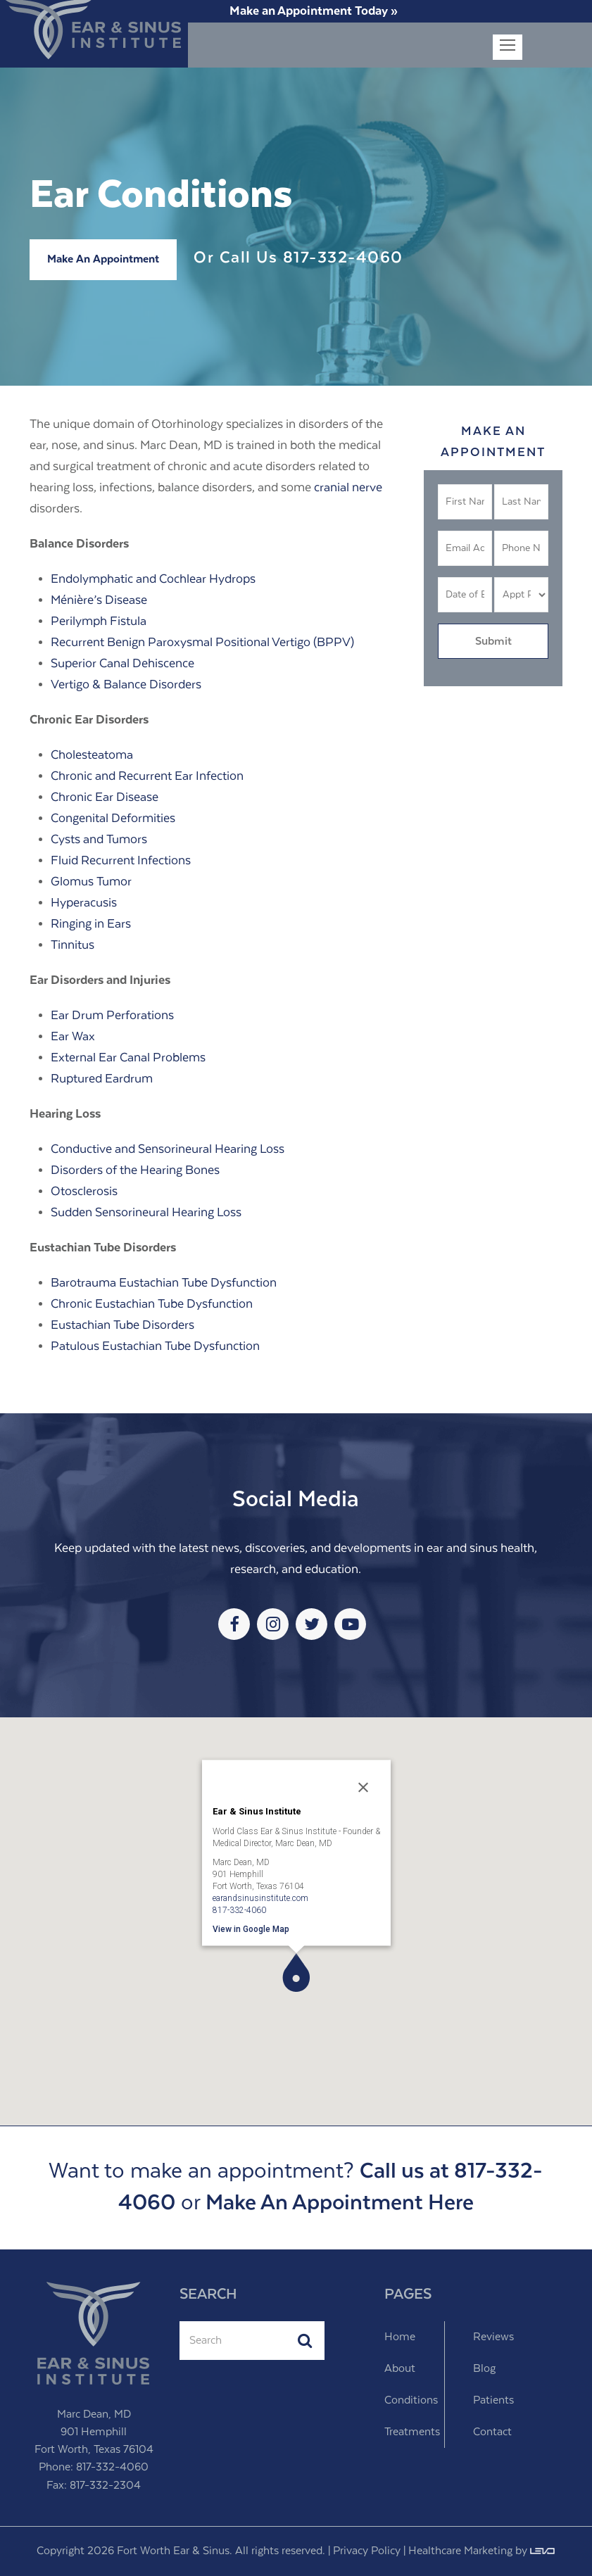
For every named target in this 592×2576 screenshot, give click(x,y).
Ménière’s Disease (99, 600)
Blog (484, 2368)
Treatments (412, 2432)
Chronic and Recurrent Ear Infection (147, 776)
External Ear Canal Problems (128, 1058)
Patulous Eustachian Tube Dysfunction (155, 1346)
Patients (493, 2400)
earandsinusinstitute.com (260, 1897)
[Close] (363, 1787)
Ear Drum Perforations (112, 1016)
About (399, 2368)
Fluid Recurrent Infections (121, 861)
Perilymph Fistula (98, 621)
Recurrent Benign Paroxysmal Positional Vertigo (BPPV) (202, 643)
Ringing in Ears (91, 924)
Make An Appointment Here (340, 2203)
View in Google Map (251, 1928)
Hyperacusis (84, 903)
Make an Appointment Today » (313, 11)
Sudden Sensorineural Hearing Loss (146, 1213)
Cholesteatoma (92, 755)
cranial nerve (348, 488)
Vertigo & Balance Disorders (126, 685)
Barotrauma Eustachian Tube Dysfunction (164, 1283)
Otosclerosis (84, 1192)
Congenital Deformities (113, 819)
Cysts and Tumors (99, 840)
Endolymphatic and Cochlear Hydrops (153, 579)
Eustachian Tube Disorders (122, 1325)
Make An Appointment (103, 259)
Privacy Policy (367, 2551)
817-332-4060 (343, 257)
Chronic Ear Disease (104, 797)
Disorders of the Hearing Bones (135, 1170)
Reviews (493, 2337)
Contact (492, 2432)
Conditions (411, 2400)
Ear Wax (73, 1037)
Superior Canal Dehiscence (122, 664)
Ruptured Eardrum (102, 1079)
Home (399, 2337)
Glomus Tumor (91, 882)
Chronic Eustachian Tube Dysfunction (152, 1304)
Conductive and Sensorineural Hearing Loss (167, 1149)
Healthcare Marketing (460, 2551)
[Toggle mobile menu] (507, 47)
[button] (296, 1972)
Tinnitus (72, 945)
